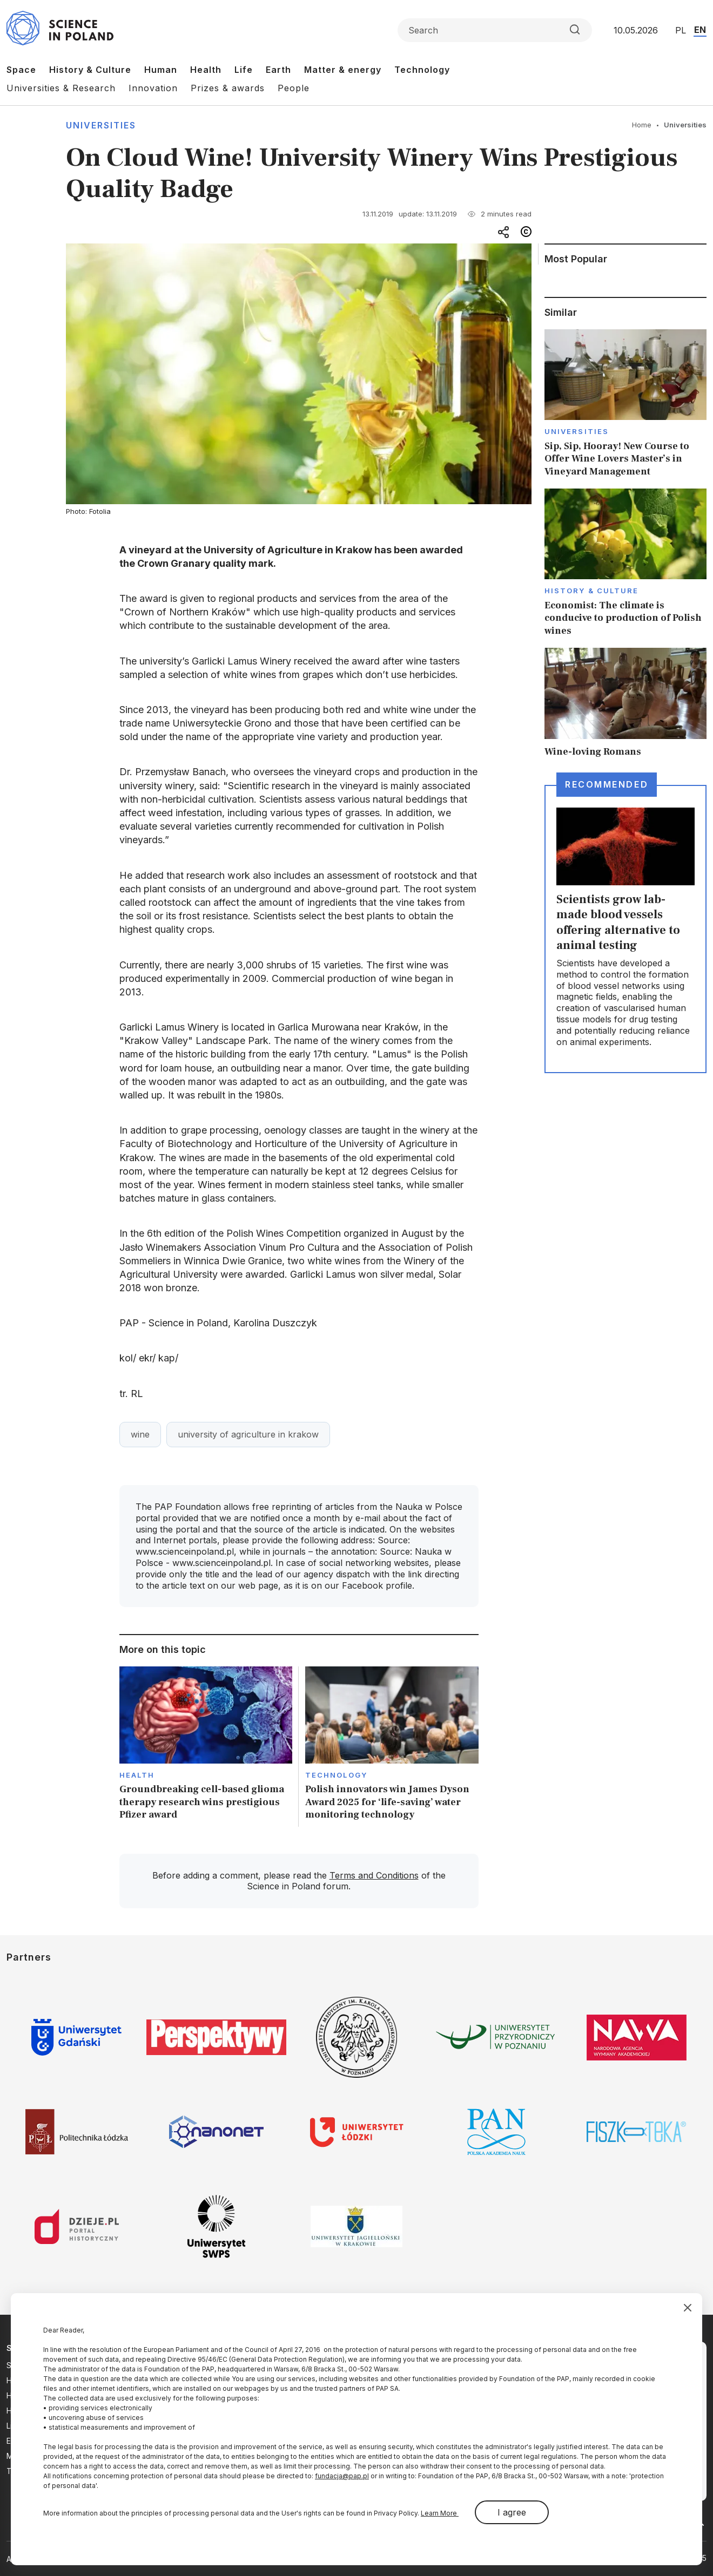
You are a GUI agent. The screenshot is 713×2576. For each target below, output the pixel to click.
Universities (101, 125)
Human (160, 69)
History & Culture (90, 69)
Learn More (440, 2513)
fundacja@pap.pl (342, 2476)
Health (205, 69)
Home (641, 124)
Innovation (153, 88)
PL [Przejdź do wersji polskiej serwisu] (680, 30)
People (294, 88)
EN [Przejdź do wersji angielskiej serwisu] (700, 29)
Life (243, 69)
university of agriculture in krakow (248, 1434)
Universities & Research (61, 88)
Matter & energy (342, 69)
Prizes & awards (228, 88)
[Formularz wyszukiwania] (495, 30)
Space (21, 69)
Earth (278, 69)
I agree (511, 2512)
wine (140, 1434)
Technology (422, 69)
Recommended (606, 784)
